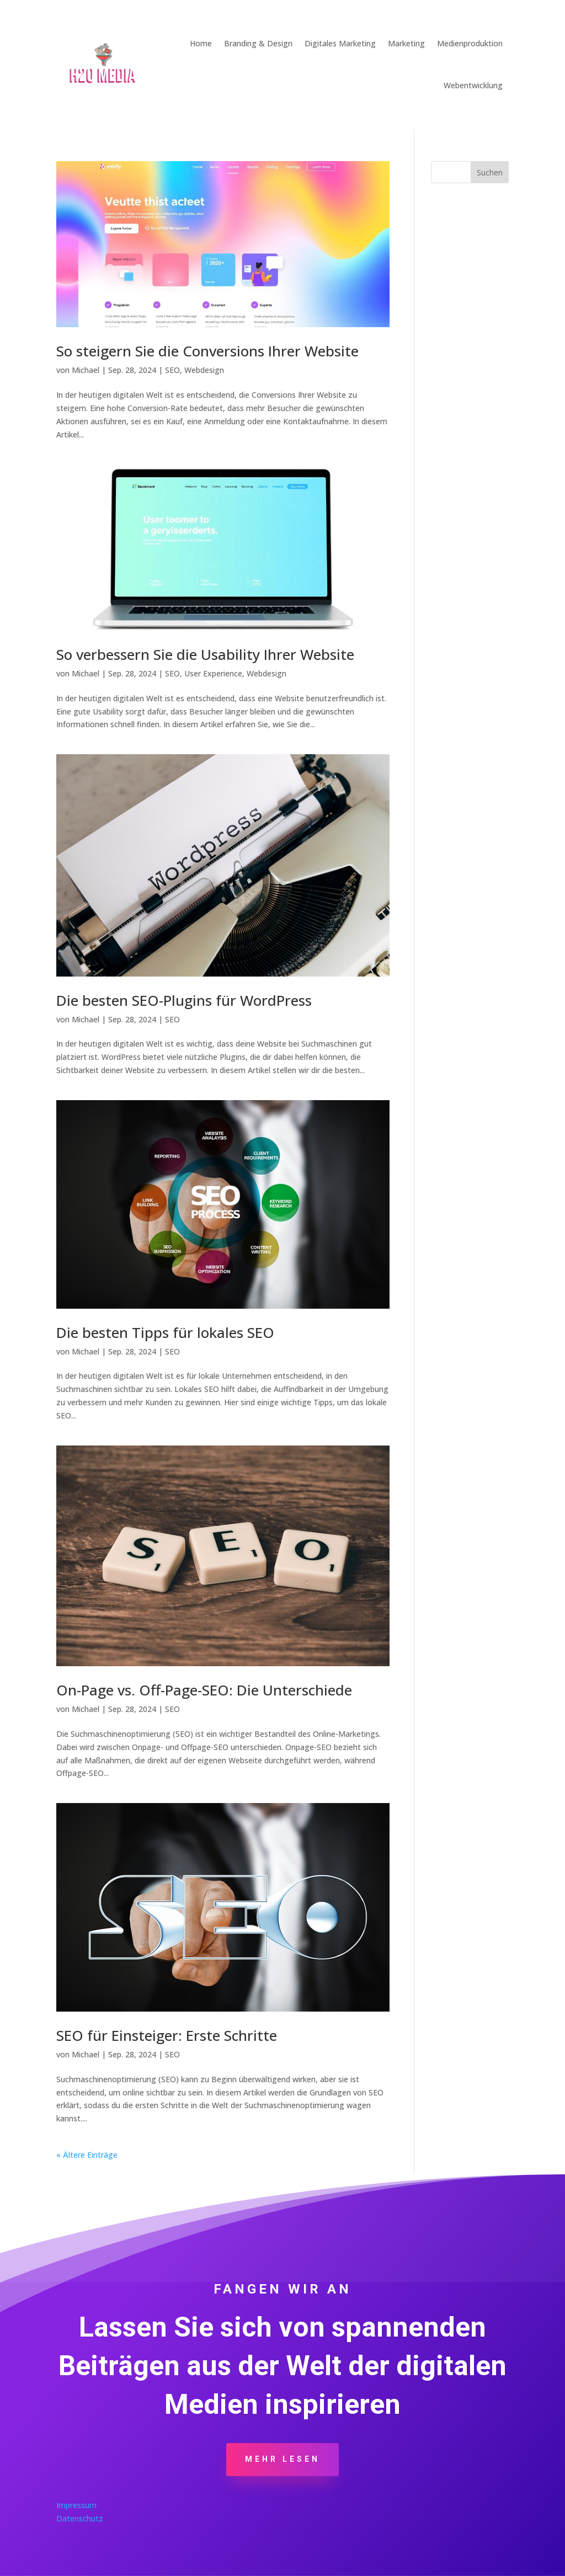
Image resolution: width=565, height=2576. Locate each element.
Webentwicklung (473, 85)
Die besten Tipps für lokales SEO (165, 1332)
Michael (85, 370)
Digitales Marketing (340, 43)
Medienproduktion (470, 43)
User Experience (213, 673)
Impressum (76, 2505)
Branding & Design (258, 43)
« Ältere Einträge (87, 2155)
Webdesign (204, 370)
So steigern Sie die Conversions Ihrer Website (207, 351)
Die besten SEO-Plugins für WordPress (184, 1000)
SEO (172, 370)
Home (201, 43)
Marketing (406, 43)
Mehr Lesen (282, 2459)
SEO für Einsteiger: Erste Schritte (166, 2035)
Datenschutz (79, 2518)
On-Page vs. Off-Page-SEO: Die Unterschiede (204, 1690)
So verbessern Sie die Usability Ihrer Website (205, 654)
